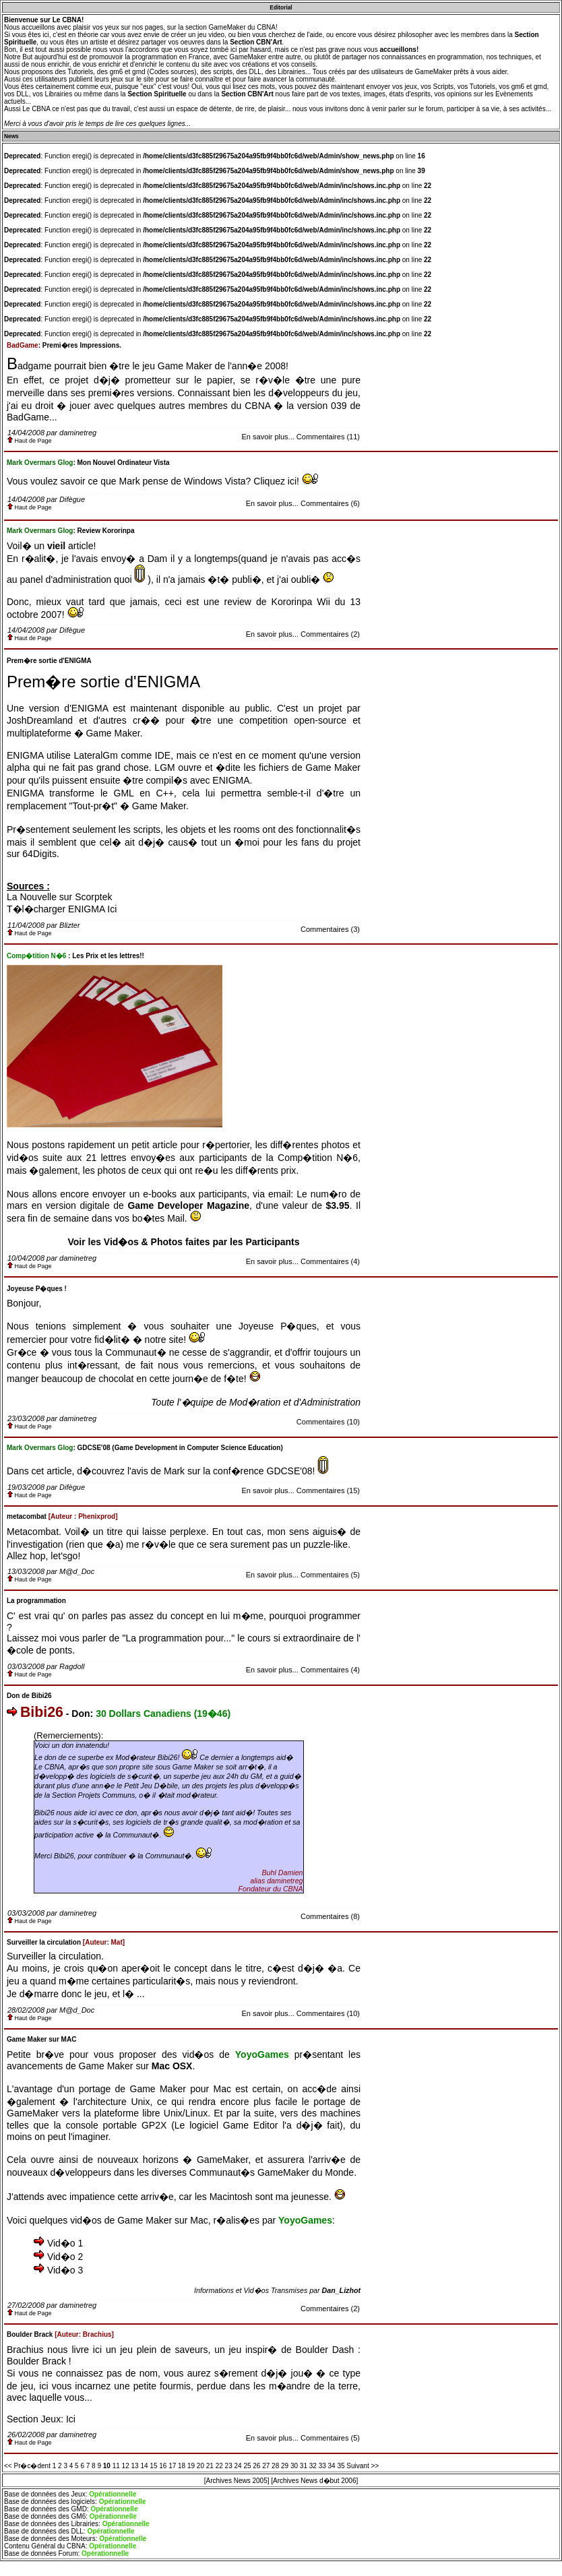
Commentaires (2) (330, 634)
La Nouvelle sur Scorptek (59, 896)
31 (303, 2466)
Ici (70, 2419)
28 (275, 2466)
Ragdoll (71, 1666)
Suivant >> (362, 2466)
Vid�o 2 (65, 2256)
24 (237, 2466)
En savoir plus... (268, 437)
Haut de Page (29, 440)
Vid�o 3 (65, 2270)
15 (153, 2466)
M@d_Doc (76, 1571)
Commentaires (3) (330, 929)
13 (135, 2466)
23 (228, 2466)
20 (200, 2466)
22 (219, 2466)
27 (266, 2466)
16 (162, 2466)
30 (294, 2466)
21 (210, 2466)
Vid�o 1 (65, 2243)
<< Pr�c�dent (27, 2466)
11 (116, 2466)
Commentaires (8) (330, 1916)
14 (144, 2466)
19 (191, 2466)
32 (313, 2466)
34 (332, 2466)
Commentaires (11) (328, 437)
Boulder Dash (325, 2349)
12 (125, 2466)
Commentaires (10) (328, 1422)
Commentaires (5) (330, 1575)
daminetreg (77, 433)
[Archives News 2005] (237, 2480)
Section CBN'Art (256, 42)
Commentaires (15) (328, 1490)
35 (340, 2466)
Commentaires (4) (330, 1261)
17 (172, 2466)
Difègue (72, 499)
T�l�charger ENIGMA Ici (62, 909)
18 (181, 2466)
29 (284, 2466)
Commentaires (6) (330, 503)
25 (247, 2466)
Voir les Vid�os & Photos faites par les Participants (183, 1241)
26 (256, 2466)
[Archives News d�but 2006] (314, 2480)
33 (322, 2466)
